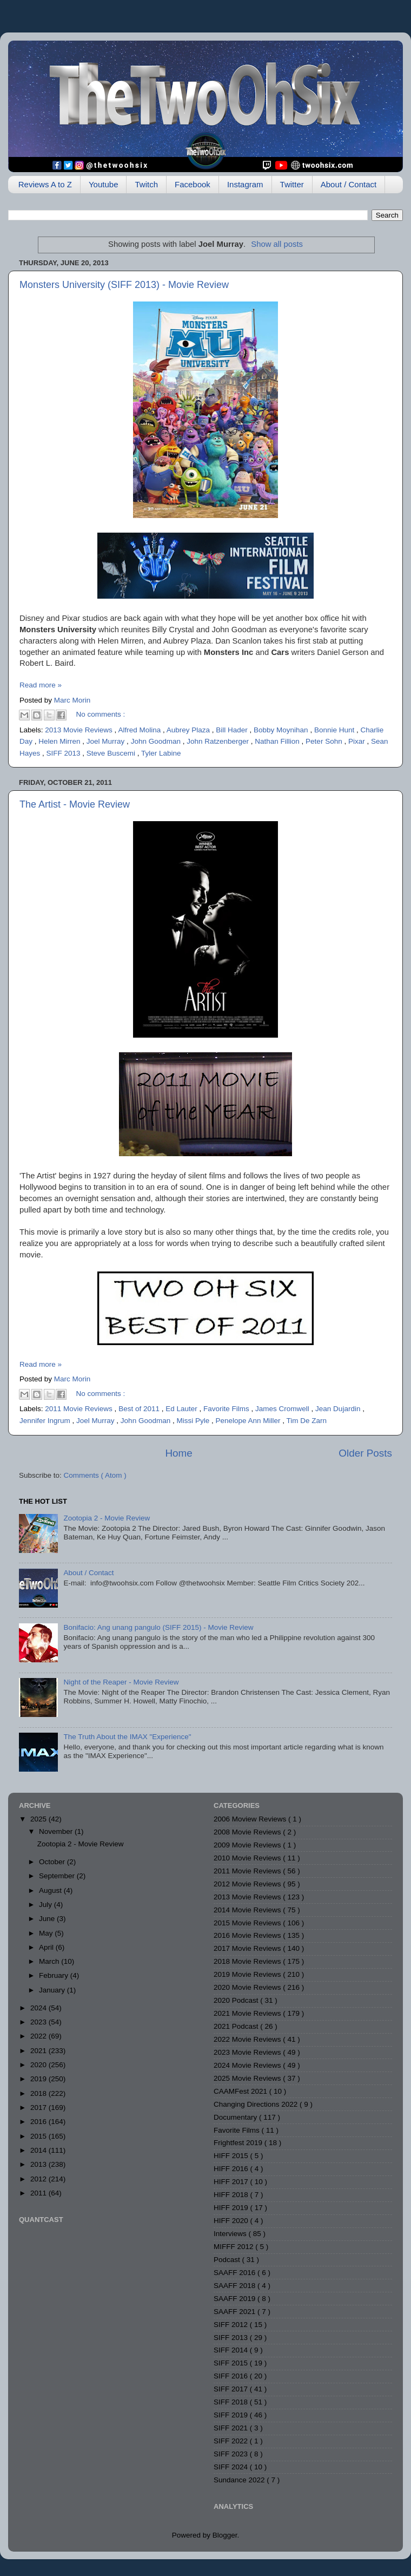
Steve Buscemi (112, 753)
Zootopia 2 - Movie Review (106, 1518)
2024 (39, 2008)
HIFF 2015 (232, 2156)
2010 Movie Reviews (248, 1858)
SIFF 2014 (232, 2350)
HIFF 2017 (232, 2182)
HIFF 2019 (232, 2208)
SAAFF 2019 (235, 2299)
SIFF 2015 (232, 2363)
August (51, 1890)
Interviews (231, 2234)
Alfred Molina (140, 730)
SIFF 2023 (232, 2454)
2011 (39, 2193)
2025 (39, 1819)
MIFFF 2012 (234, 2247)
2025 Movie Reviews (248, 2078)
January (53, 1990)
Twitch (146, 184)
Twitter (292, 184)
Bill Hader (232, 730)
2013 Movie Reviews (79, 730)
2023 (39, 2022)
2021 (39, 2051)
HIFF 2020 (232, 2221)
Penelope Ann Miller (248, 1421)
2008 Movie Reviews (248, 1832)
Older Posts (365, 1453)
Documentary (236, 2117)
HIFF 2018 (232, 2195)
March (50, 1961)
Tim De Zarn (307, 1421)
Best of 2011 (140, 1409)
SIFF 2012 (232, 2325)
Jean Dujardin (338, 1409)
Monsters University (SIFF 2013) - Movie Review (124, 284)
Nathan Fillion (278, 741)
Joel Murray (107, 741)
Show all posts (277, 244)
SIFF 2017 (232, 2389)
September (58, 1876)
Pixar (357, 741)
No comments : (100, 714)
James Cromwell (283, 1409)
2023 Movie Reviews (248, 2052)
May (47, 1933)
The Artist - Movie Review (74, 804)
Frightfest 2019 (239, 2143)
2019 (39, 2079)
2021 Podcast (237, 2026)
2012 (39, 2179)
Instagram (245, 184)
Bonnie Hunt (335, 730)
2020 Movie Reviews (248, 1987)
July (46, 1904)
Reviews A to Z (45, 184)
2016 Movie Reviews (248, 1935)
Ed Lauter (182, 1409)
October (53, 1862)
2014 (39, 2150)
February (54, 1975)
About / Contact (348, 184)
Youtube (103, 184)
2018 (39, 2093)
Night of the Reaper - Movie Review (120, 1682)
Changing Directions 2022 (257, 2104)
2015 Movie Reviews (248, 1923)
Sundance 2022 (240, 2480)
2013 (39, 2164)
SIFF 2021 (232, 2428)
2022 (39, 2036)
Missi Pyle (193, 1421)
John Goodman (157, 741)
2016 (39, 2122)
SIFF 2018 (232, 2402)
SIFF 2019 (232, 2415)
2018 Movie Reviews (248, 1961)
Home (178, 1453)
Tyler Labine (161, 753)
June (48, 1919)
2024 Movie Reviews (248, 2065)
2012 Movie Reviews (248, 1884)
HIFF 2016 (232, 2169)
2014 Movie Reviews (248, 1910)
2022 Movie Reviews (248, 2039)
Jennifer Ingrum (45, 1421)
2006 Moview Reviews (251, 1819)
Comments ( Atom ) (95, 1475)
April (47, 1947)
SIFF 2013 (65, 753)
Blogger (225, 2535)
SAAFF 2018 (235, 2286)
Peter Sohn (325, 741)
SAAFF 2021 (235, 2312)
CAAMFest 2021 (241, 2091)
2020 (39, 2065)
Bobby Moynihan (282, 730)
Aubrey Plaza (189, 730)
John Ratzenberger (219, 741)
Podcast (228, 2260)
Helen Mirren (60, 741)
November (57, 1831)
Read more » (40, 685)
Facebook (192, 184)
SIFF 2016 (232, 2376)
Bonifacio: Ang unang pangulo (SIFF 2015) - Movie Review (158, 1627)
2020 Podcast (237, 2000)
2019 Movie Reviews (248, 1974)
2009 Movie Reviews (248, 1845)
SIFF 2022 (232, 2441)
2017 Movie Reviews (248, 1948)
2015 (39, 2136)
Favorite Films (227, 1409)
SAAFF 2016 (235, 2273)
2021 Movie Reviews (248, 2013)
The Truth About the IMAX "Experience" (127, 1737)
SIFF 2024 (232, 2467)
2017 (39, 2107)
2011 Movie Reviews (79, 1409)
